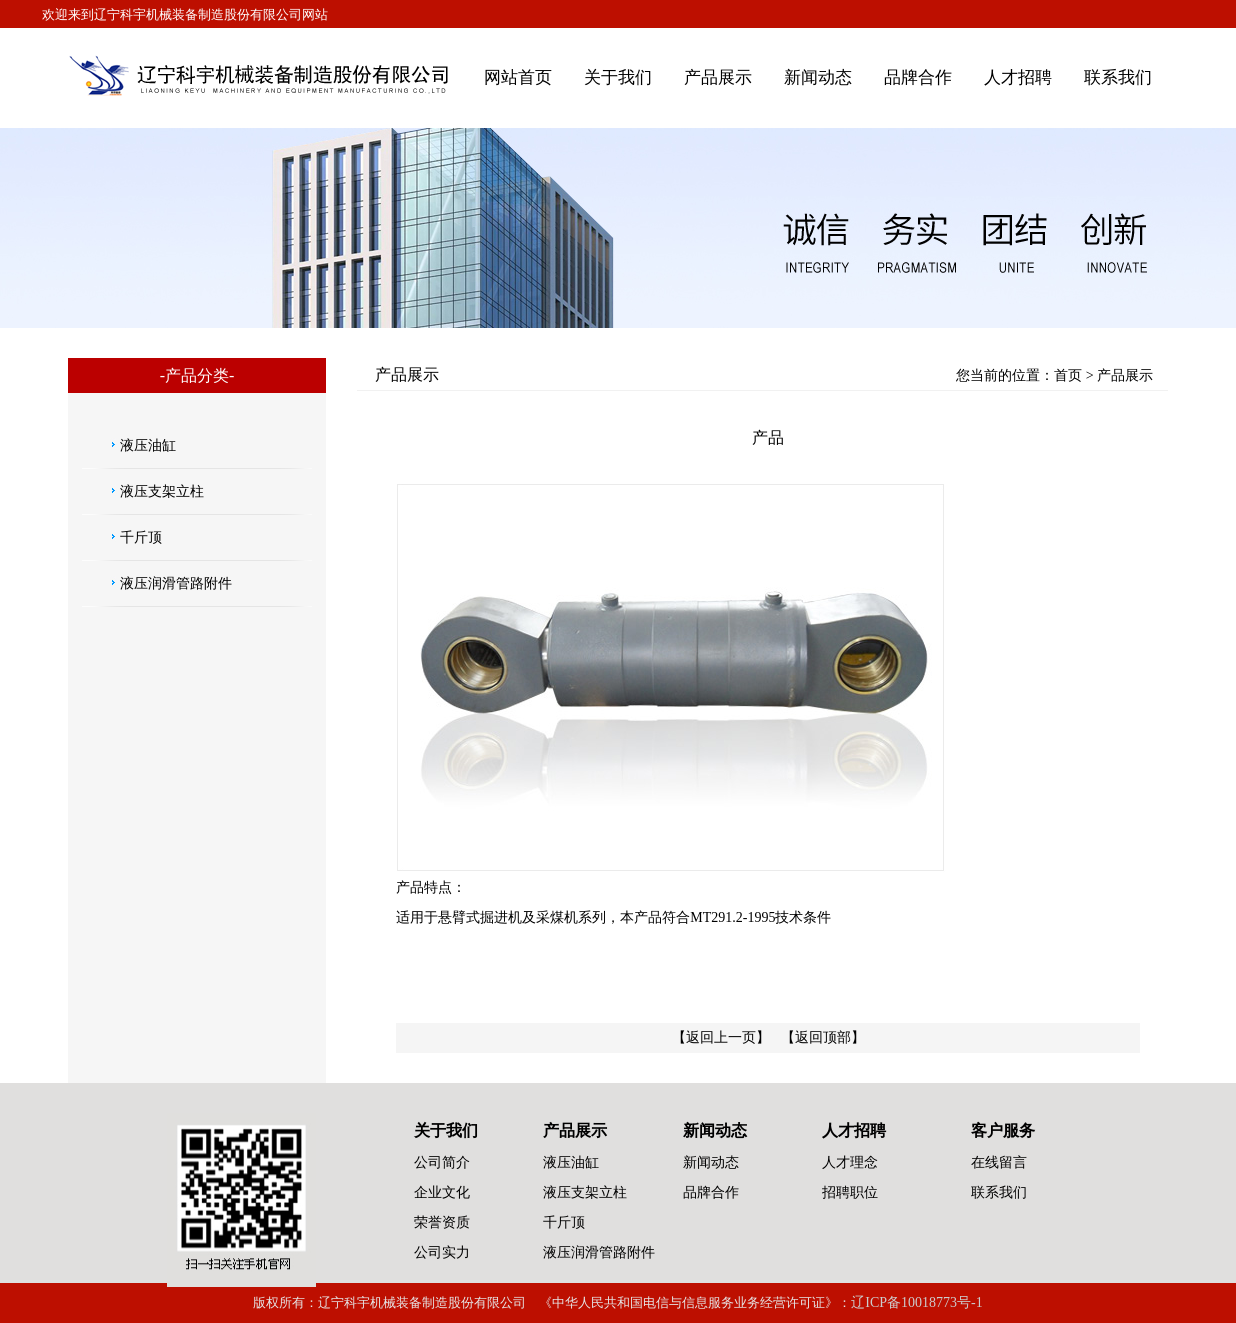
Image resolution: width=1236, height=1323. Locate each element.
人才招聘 (1018, 77)
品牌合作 (918, 77)
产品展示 (718, 77)
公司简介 (442, 1162)
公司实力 (442, 1252)
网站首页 (518, 77)
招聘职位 (850, 1192)
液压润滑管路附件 (176, 583)
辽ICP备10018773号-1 (916, 1302)
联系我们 (1118, 77)
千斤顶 (141, 537)
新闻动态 (818, 77)
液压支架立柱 (162, 491)
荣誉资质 (442, 1222)
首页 (1068, 375)
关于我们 (618, 77)
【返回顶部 (816, 1037)
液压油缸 (148, 445)
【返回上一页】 (721, 1037)
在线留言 (999, 1162)
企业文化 (442, 1192)
